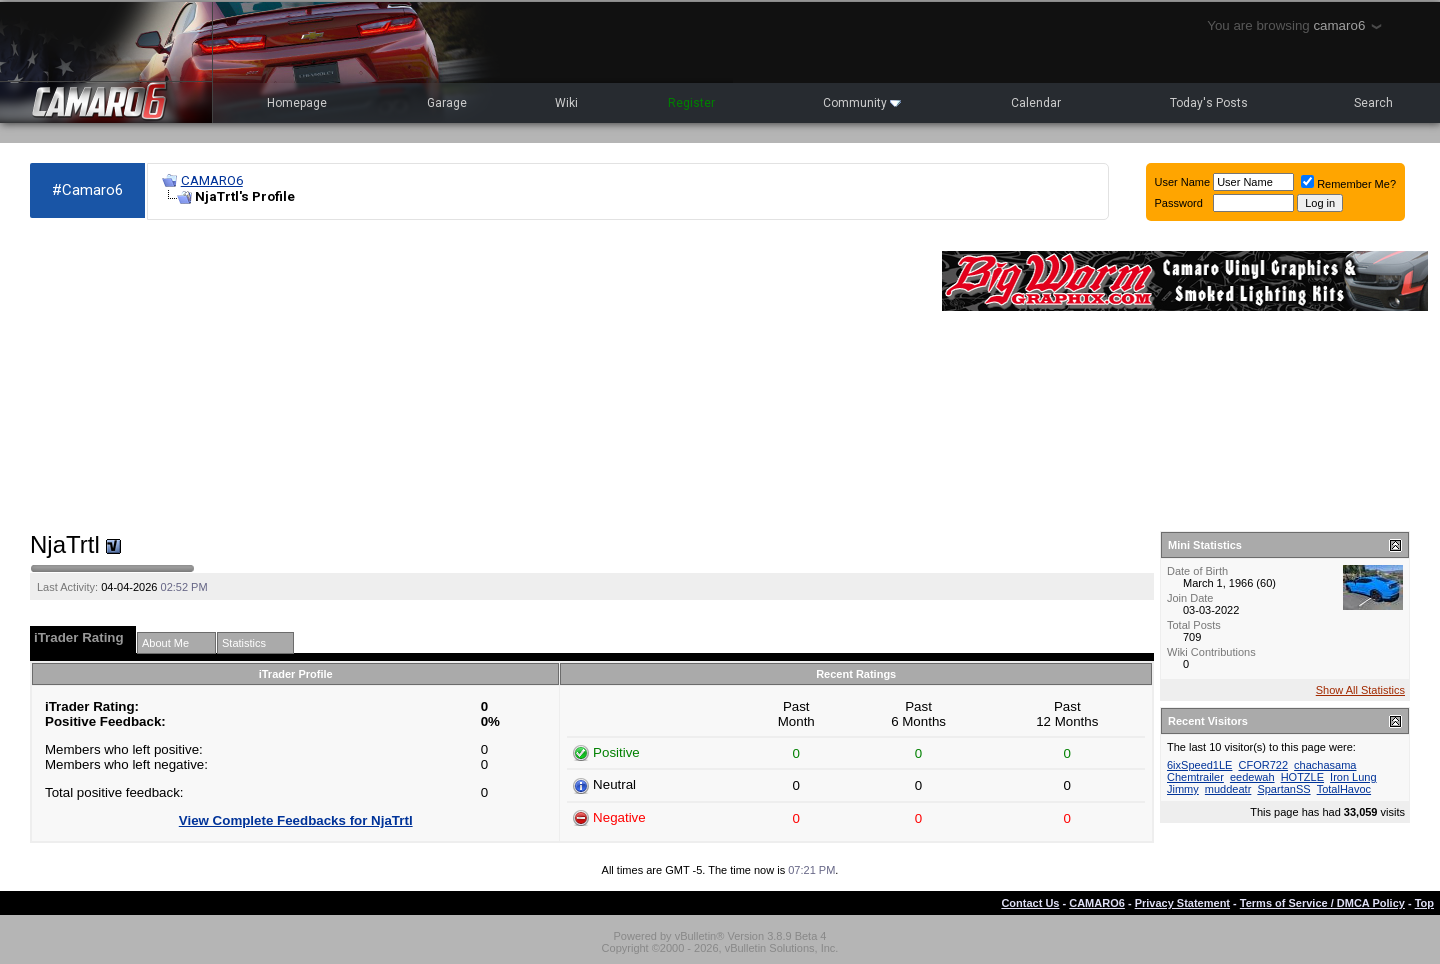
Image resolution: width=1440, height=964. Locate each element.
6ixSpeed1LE (1199, 765)
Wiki (566, 103)
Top (1424, 903)
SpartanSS (1283, 789)
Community (862, 103)
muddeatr (1228, 789)
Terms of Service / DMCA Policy (1322, 903)
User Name (1183, 182)
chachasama (1325, 765)
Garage (447, 103)
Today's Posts (1209, 103)
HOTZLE (1302, 777)
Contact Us (1030, 903)
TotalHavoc (1344, 789)
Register (691, 103)
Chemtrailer (1195, 777)
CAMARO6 (212, 180)
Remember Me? (1348, 184)
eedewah (1252, 777)
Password (1179, 203)
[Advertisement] (476, 376)
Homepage (297, 103)
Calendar (1036, 103)
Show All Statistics (1360, 690)
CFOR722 (1264, 765)
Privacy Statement (1182, 903)
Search (1373, 103)
